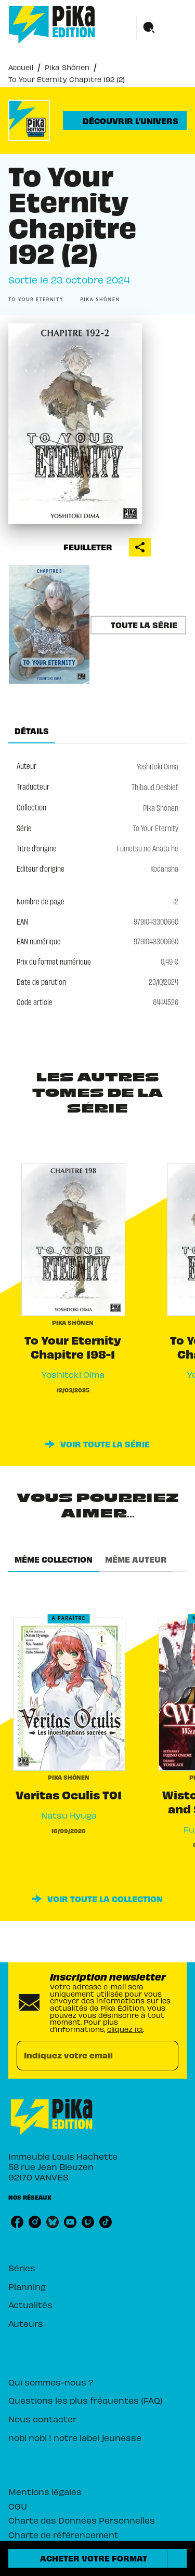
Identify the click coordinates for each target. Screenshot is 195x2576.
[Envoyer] (165, 2055)
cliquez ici (125, 2028)
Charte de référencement (63, 2534)
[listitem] (17, 2222)
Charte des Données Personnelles (81, 2520)
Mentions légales (45, 2491)
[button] (125, 120)
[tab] (31, 730)
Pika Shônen (67, 67)
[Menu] (162, 28)
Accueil (20, 67)
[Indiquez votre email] (84, 2055)
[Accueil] (52, 24)
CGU (17, 2506)
